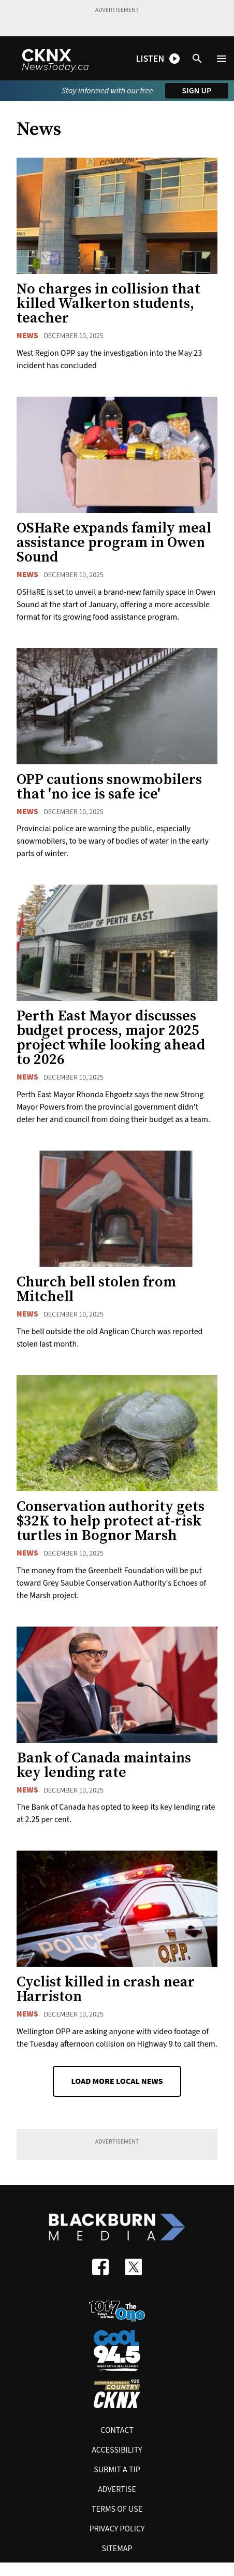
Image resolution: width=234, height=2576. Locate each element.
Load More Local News (117, 2081)
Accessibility (117, 2450)
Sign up (197, 90)
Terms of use (117, 2509)
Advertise (117, 2489)
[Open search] (197, 58)
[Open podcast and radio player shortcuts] (158, 58)
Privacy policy (116, 2529)
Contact (117, 2430)
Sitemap (116, 2548)
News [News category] (27, 335)
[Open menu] (221, 58)
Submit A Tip (117, 2469)
